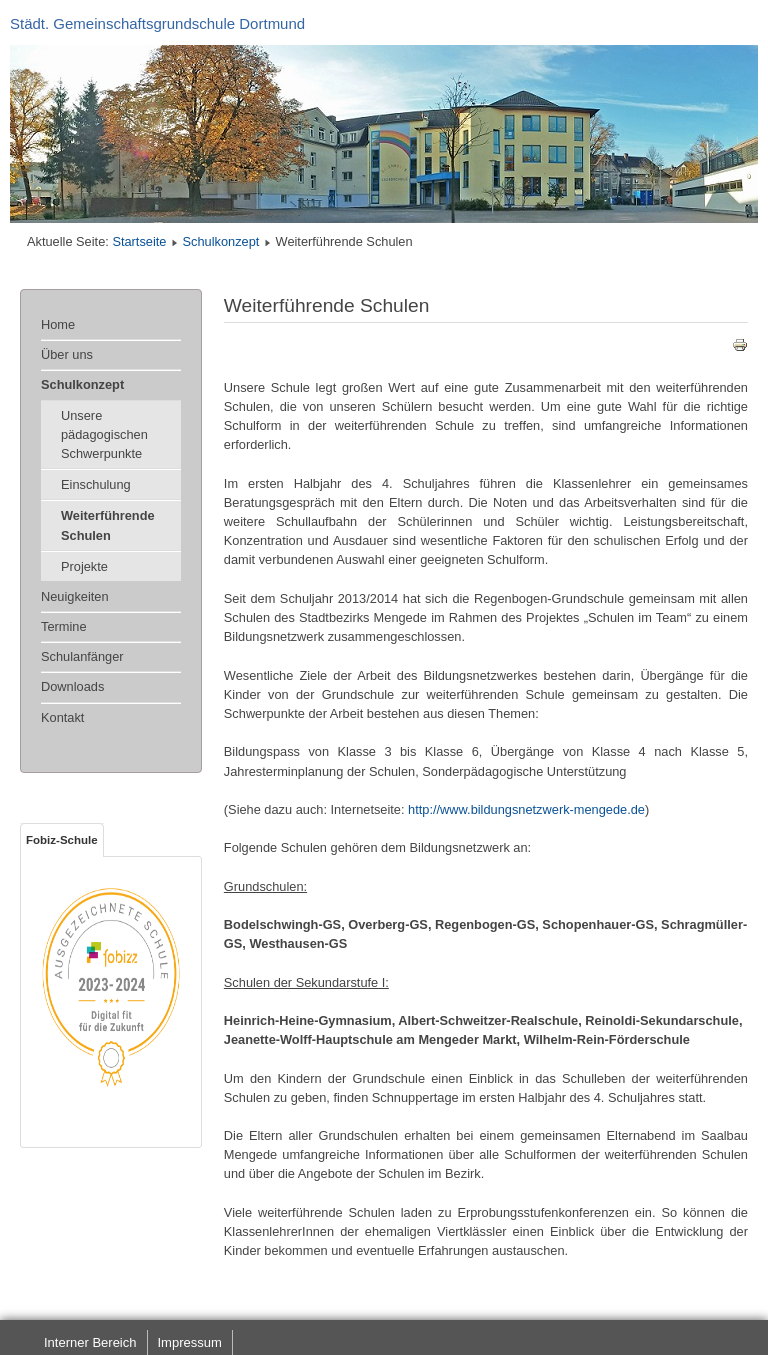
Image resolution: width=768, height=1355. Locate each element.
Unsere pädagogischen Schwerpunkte (104, 434)
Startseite (139, 241)
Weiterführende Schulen (108, 525)
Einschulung (96, 484)
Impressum (190, 1342)
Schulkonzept (221, 241)
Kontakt (62, 717)
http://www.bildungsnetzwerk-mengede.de (526, 809)
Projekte (84, 566)
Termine (64, 626)
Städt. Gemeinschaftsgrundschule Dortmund (157, 23)
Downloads (72, 686)
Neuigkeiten (75, 596)
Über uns (67, 354)
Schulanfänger (82, 656)
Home (58, 324)
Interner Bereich (90, 1342)
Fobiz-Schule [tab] (62, 840)
